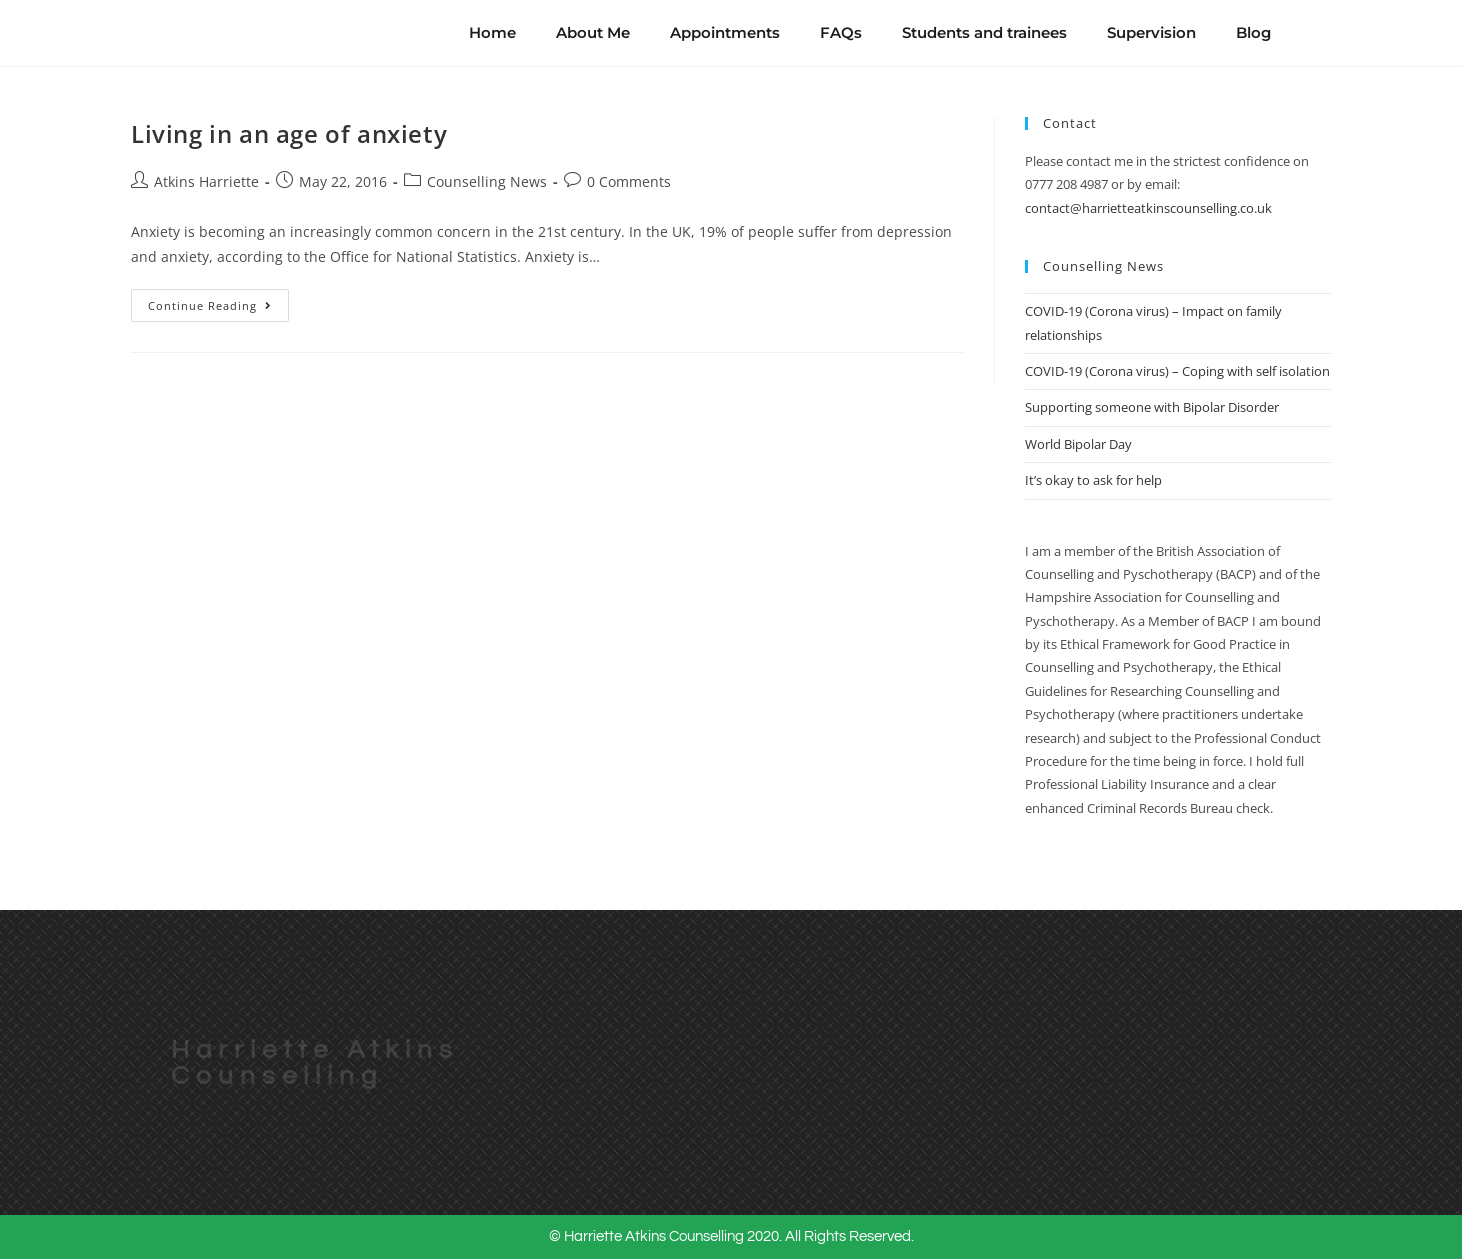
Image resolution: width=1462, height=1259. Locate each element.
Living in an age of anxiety (289, 133)
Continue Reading (218, 301)
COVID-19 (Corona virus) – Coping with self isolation (1177, 371)
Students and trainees (984, 32)
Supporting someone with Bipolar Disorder (1152, 407)
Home (492, 32)
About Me (593, 32)
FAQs (841, 32)
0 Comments (629, 181)
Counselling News (487, 181)
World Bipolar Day (1078, 444)
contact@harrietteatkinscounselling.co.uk (1148, 208)
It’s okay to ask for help (1093, 480)
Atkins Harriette (206, 181)
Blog (1253, 32)
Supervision (1151, 32)
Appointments (725, 32)
